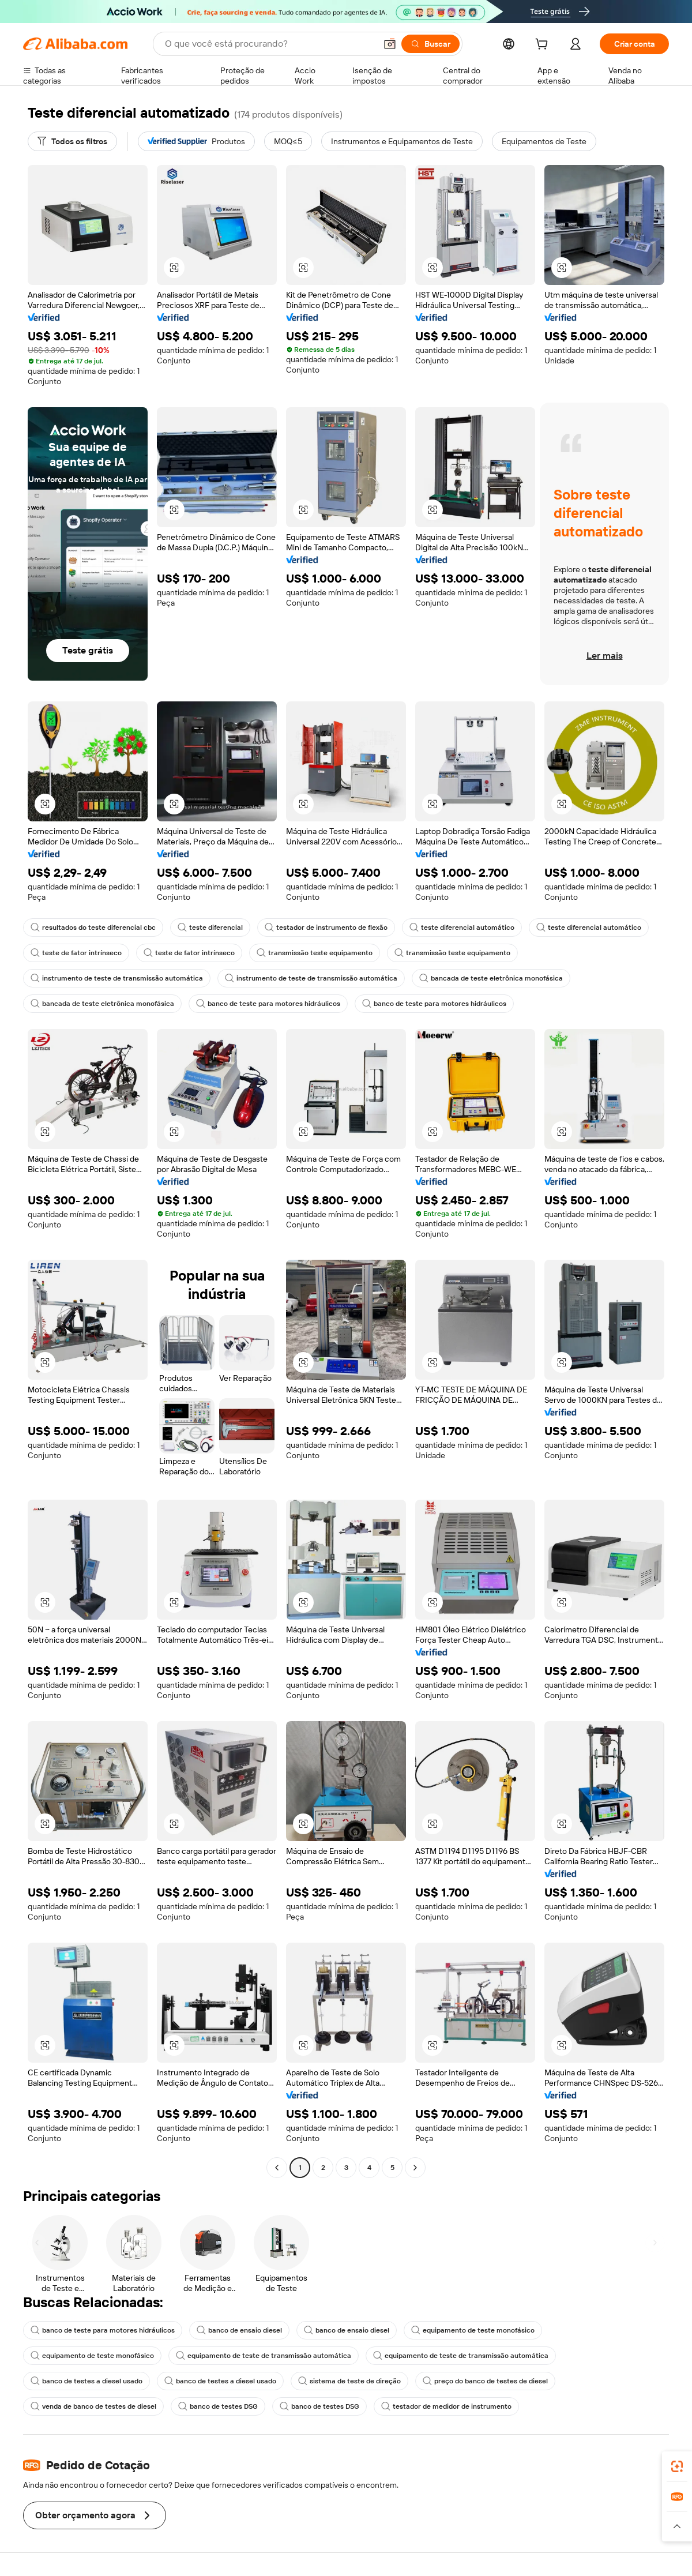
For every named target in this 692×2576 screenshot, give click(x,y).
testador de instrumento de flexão (326, 927)
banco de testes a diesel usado (86, 2381)
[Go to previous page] (276, 2167)
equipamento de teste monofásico (473, 2330)
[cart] (543, 45)
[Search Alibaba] (269, 43)
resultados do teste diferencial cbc (93, 927)
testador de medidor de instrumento (446, 2406)
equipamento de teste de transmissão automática (263, 2355)
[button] (390, 44)
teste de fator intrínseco (76, 952)
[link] (677, 2466)
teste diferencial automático (461, 927)
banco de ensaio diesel (239, 2330)
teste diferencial (210, 927)
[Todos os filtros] (72, 141)
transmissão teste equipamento (315, 952)
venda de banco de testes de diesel (93, 2406)
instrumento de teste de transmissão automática (117, 978)
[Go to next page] (415, 2167)
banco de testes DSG (218, 2406)
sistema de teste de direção (349, 2381)
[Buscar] (430, 44)
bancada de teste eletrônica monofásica (491, 978)
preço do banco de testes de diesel (485, 2381)
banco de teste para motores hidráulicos (268, 1003)
